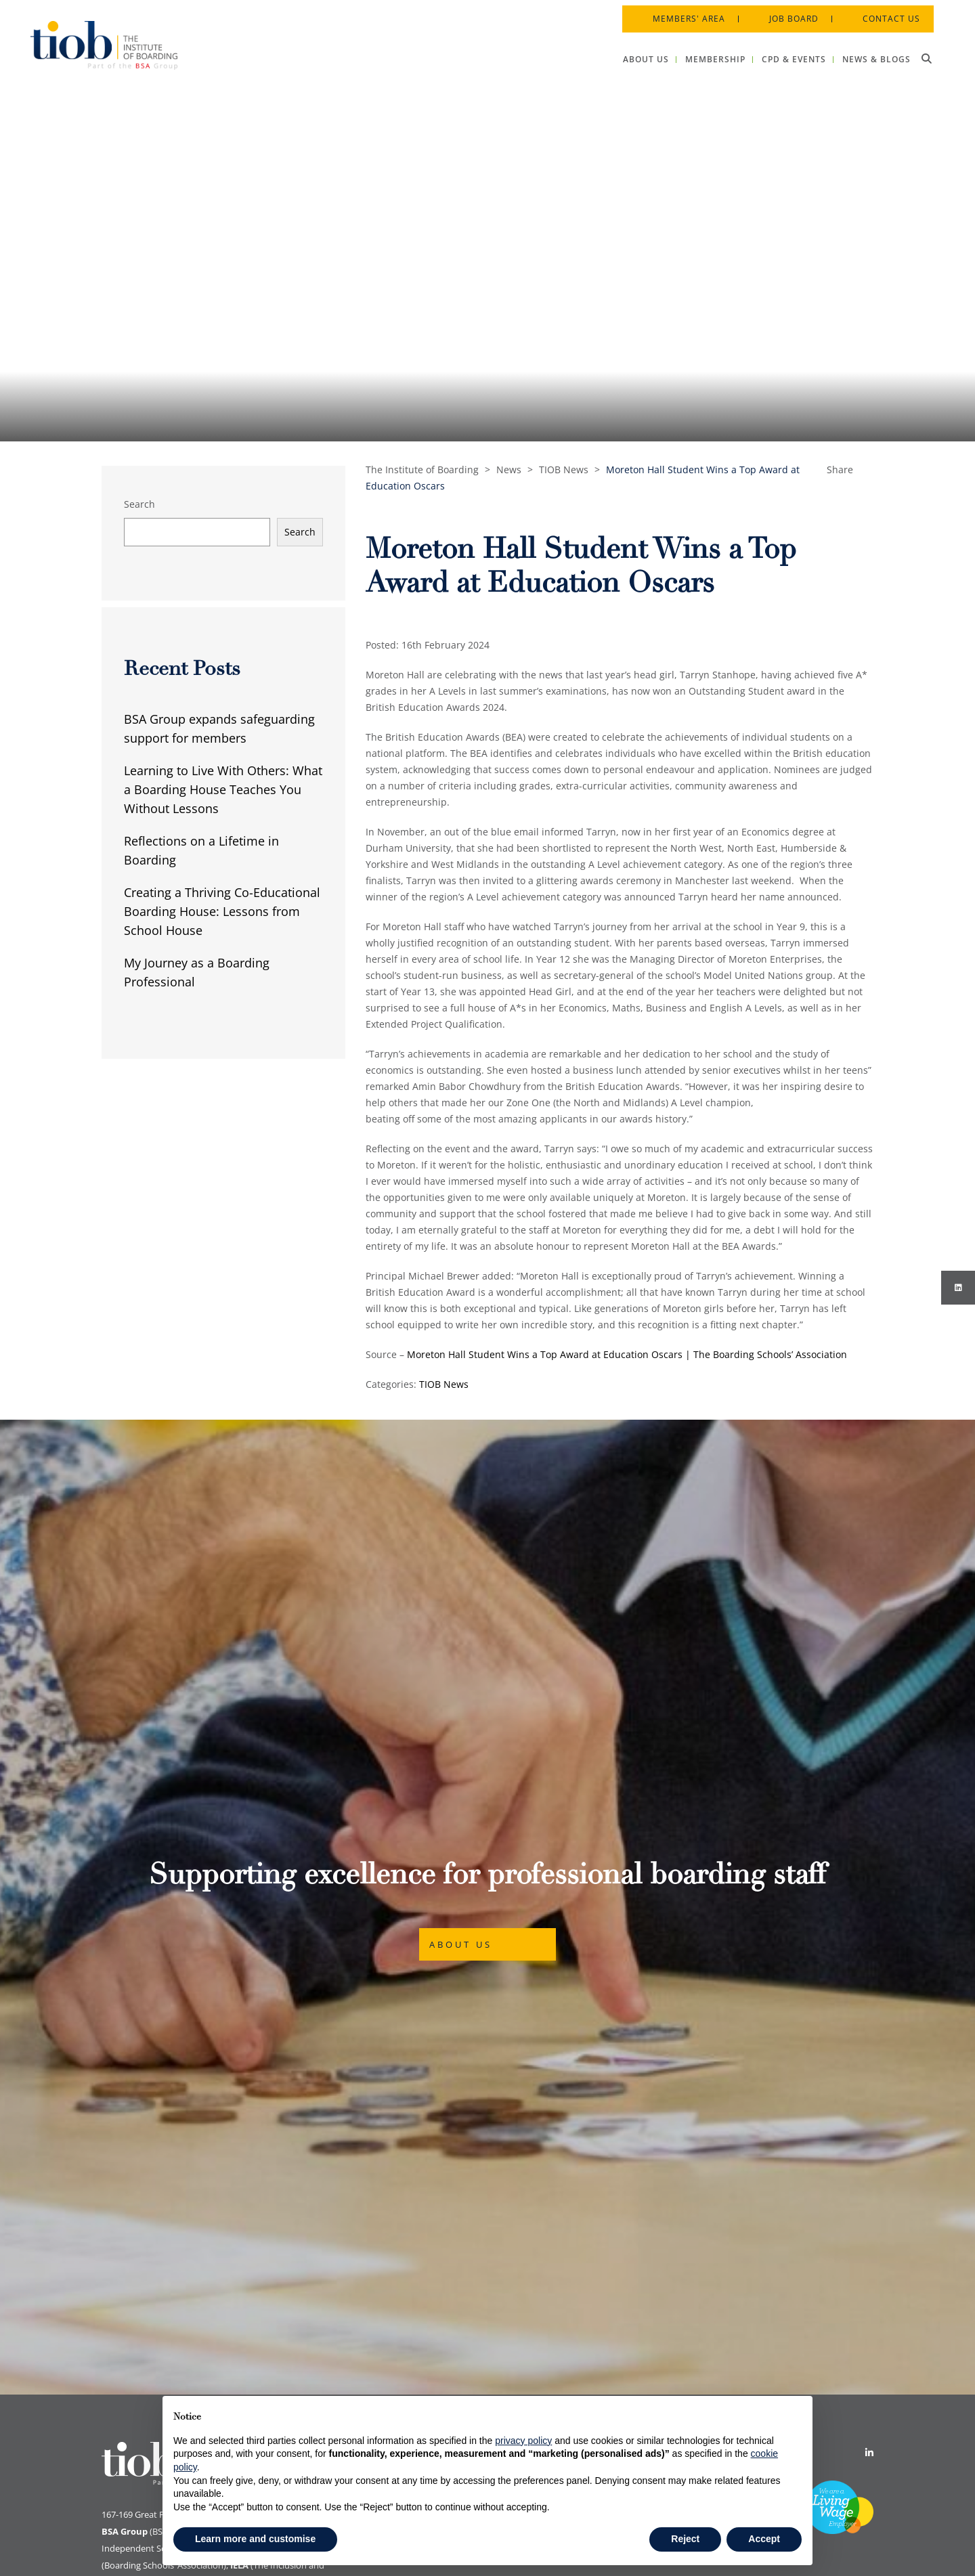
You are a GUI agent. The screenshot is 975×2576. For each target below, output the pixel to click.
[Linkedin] (869, 2127)
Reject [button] (685, 2538)
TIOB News (444, 1384)
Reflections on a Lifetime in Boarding (201, 850)
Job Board (787, 13)
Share (840, 469)
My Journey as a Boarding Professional (196, 972)
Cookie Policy (395, 2127)
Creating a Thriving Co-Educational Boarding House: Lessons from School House (222, 911)
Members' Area (683, 13)
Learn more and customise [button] (255, 2538)
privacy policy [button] (523, 2440)
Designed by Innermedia (824, 2548)
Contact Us (885, 13)
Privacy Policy (396, 2170)
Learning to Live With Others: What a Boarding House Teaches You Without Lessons (223, 789)
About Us (460, 1782)
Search (139, 504)
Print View (122, 2520)
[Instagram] (958, 1288)
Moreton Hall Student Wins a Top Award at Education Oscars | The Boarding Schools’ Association (627, 1354)
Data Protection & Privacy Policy (437, 2149)
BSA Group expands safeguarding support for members (219, 728)
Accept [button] (764, 2538)
